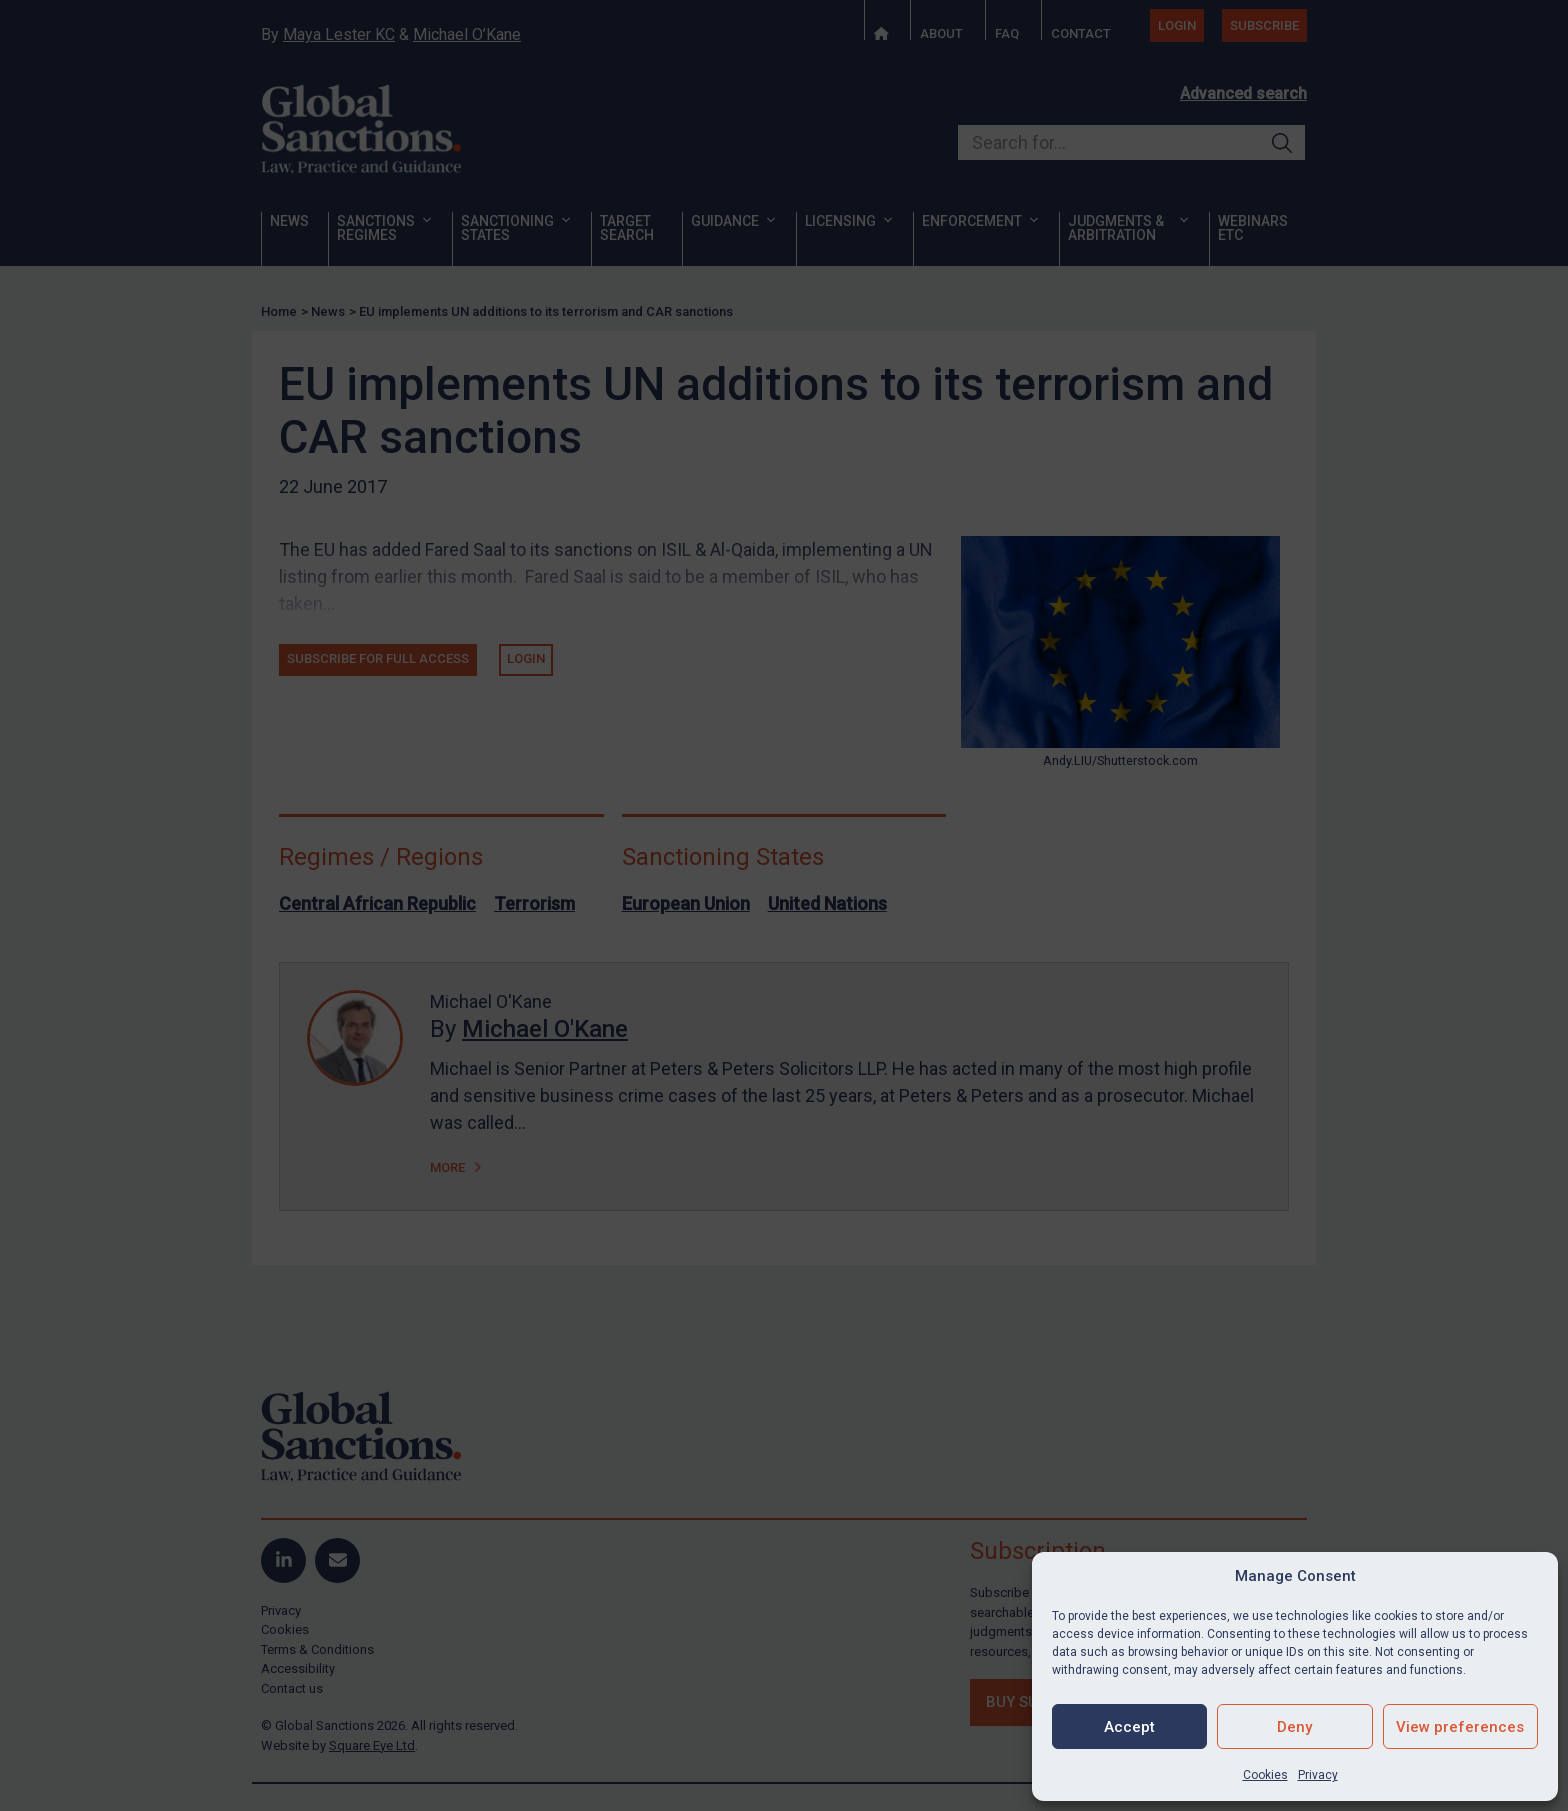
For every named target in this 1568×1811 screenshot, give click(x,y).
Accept (1129, 1727)
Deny (1294, 1727)
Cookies (1265, 1775)
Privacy (1318, 1775)
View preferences (1460, 1727)
